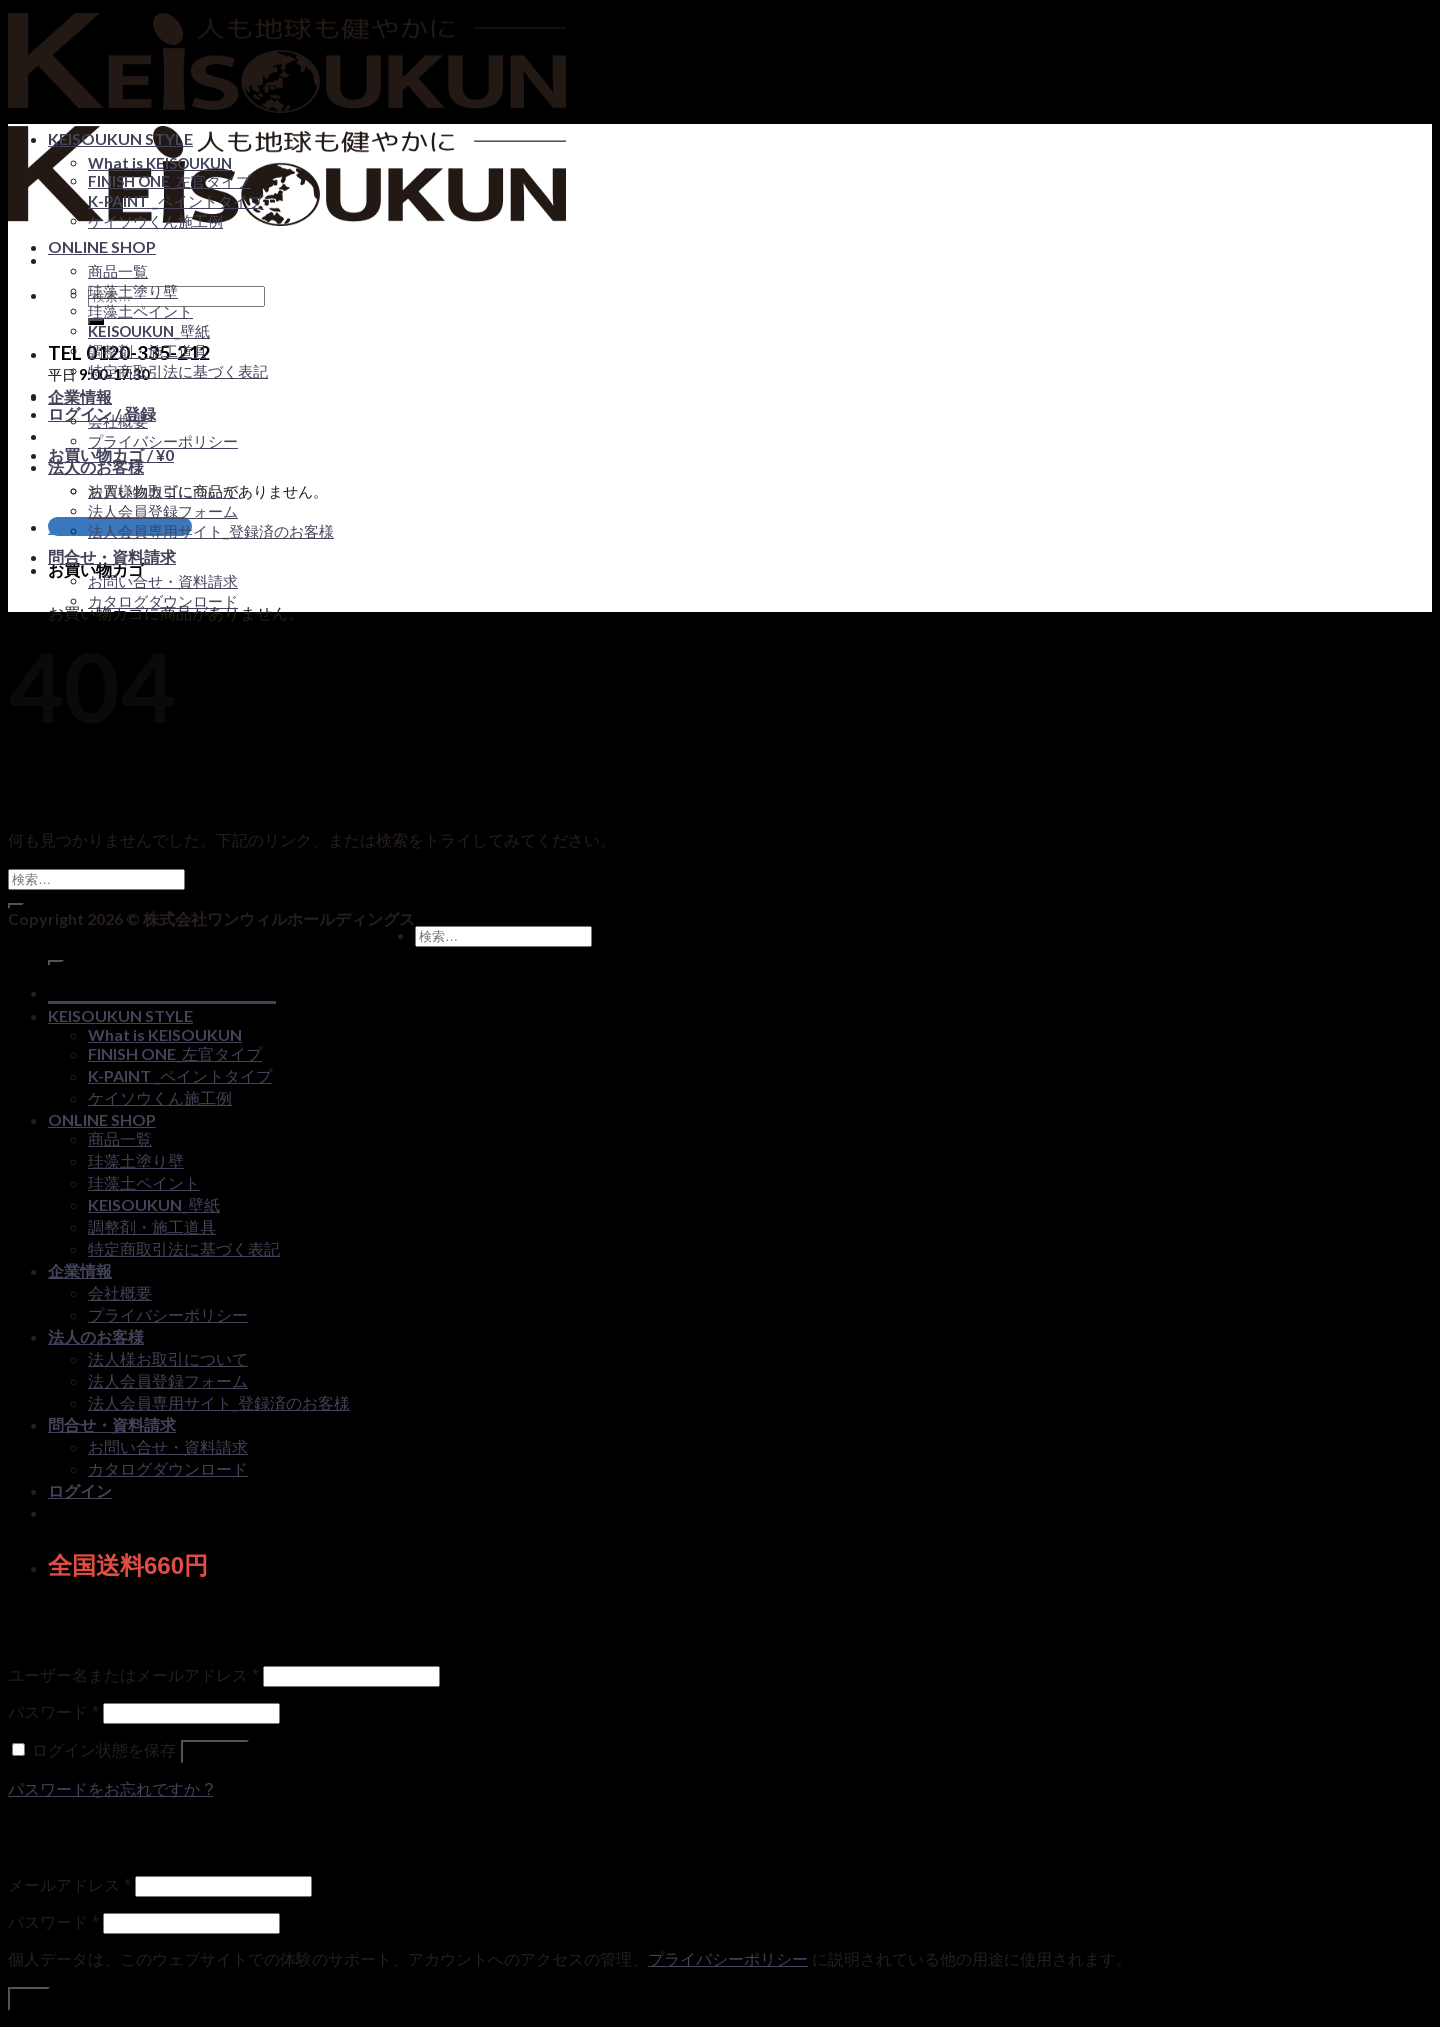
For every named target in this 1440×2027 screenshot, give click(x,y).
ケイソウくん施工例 (155, 221)
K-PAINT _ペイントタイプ (175, 201)
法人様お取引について (163, 491)
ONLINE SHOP (102, 246)
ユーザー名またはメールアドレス (133, 1675)
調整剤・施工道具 (148, 351)
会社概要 (118, 421)
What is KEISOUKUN (160, 163)
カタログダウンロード (163, 601)
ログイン (215, 1751)
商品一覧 (118, 271)
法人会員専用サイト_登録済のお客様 (211, 531)
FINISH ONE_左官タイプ (169, 181)
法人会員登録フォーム (163, 511)
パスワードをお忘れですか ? (110, 1789)
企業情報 (80, 396)
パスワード (53, 1712)
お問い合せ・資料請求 (163, 581)
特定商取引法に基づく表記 (178, 371)
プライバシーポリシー (163, 441)
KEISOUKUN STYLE (120, 138)
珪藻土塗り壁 (133, 291)
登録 (29, 1998)
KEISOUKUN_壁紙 (149, 331)
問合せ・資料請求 (112, 556)
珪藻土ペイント (140, 311)
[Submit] (16, 906)
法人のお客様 (96, 466)
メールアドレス (69, 1885)
